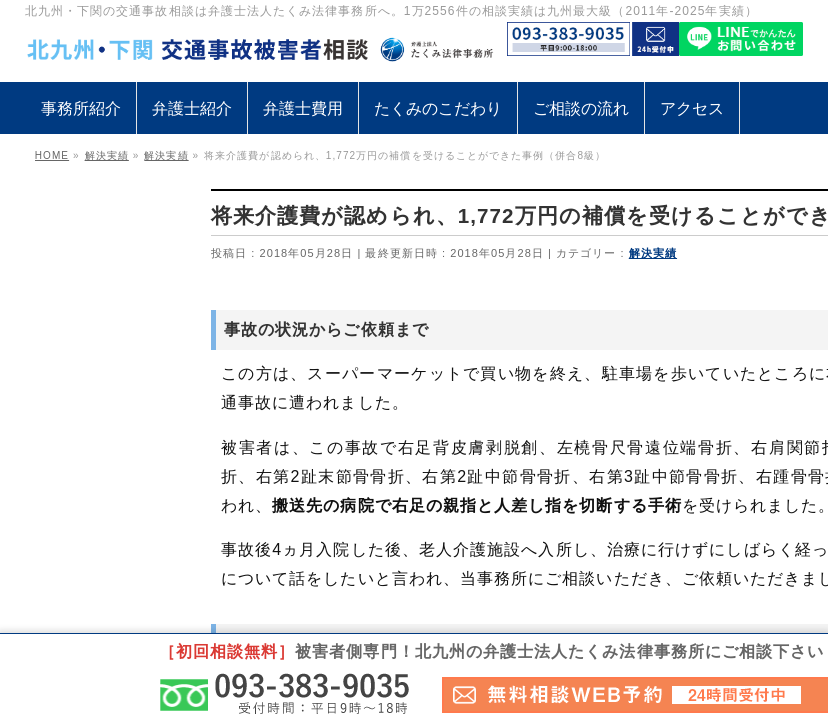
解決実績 (653, 253)
